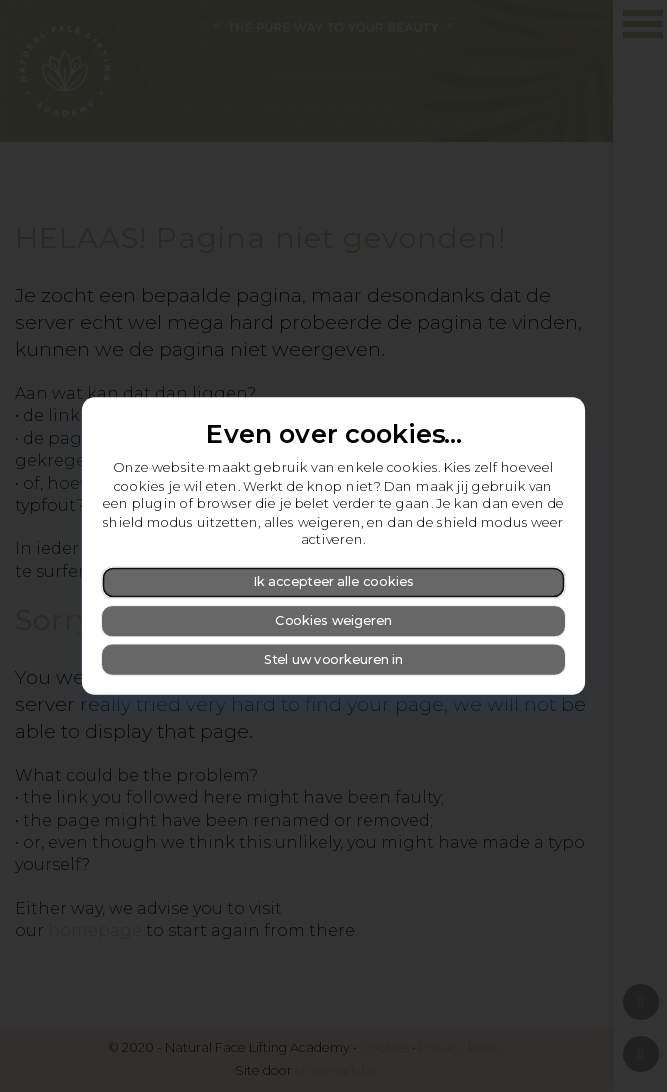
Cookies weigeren (333, 620)
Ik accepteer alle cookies (333, 581)
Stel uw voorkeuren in (333, 658)
